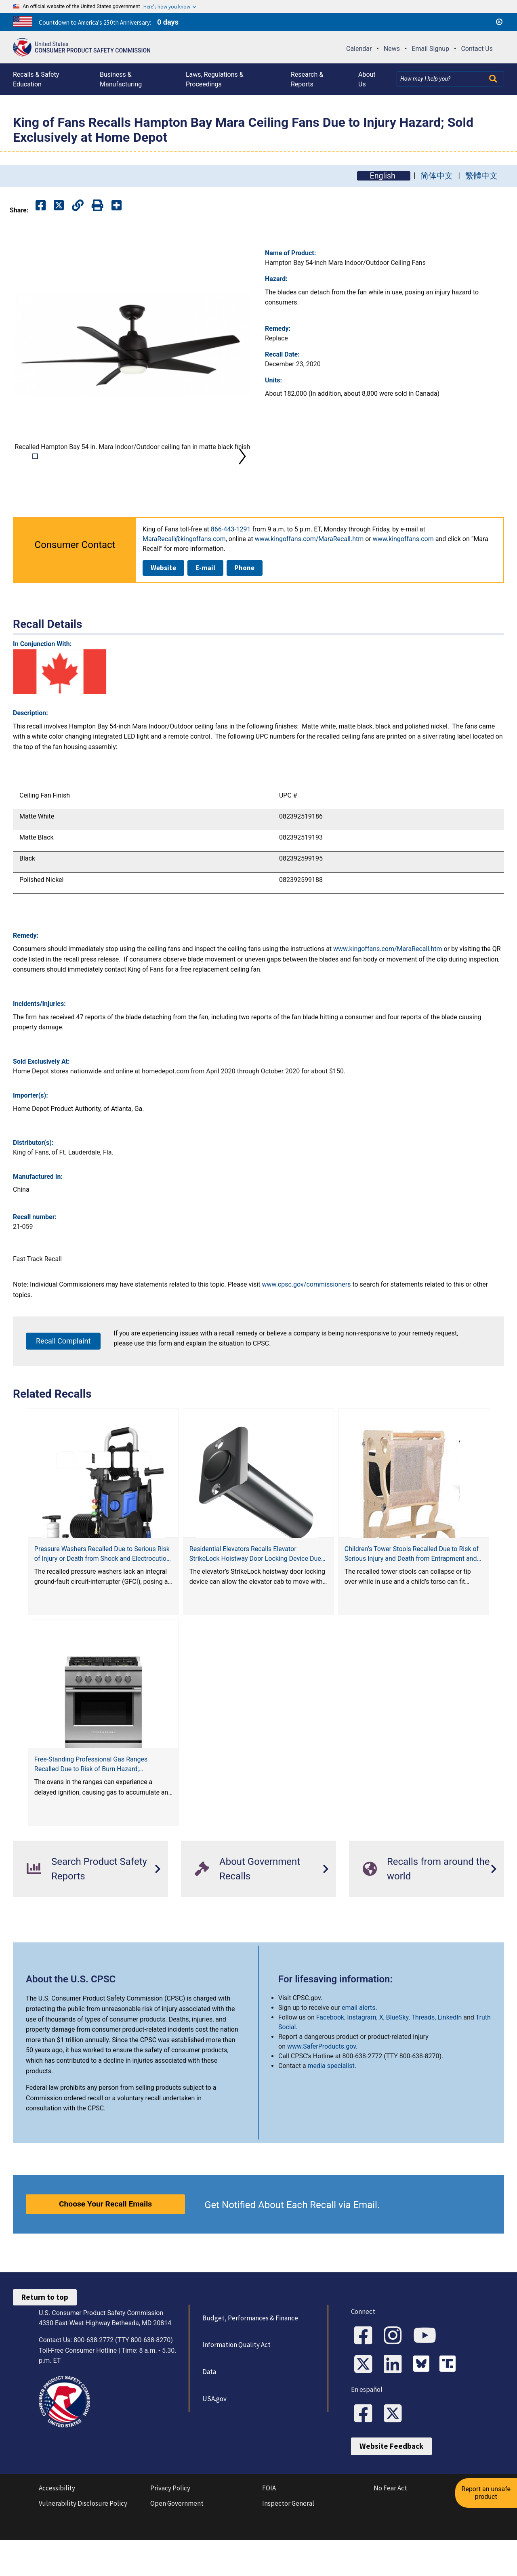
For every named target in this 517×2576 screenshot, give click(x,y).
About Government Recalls (247, 1910)
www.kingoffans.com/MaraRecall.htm (309, 580)
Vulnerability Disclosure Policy (83, 2544)
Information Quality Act (236, 2385)
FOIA (269, 2529)
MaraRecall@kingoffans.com (184, 580)
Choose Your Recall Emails (105, 2244)
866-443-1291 (231, 570)
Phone (244, 608)
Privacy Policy (170, 2529)
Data (209, 2412)
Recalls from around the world (426, 1910)
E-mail (205, 608)
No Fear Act (390, 2529)
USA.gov (214, 2439)
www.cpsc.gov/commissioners (306, 1325)
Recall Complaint (63, 1381)
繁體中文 (481, 176)
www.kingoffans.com (403, 580)
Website (163, 608)
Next (242, 476)
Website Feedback (391, 2487)
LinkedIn (449, 2058)
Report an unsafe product (486, 2489)
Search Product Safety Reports (87, 1910)
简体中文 (436, 176)
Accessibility (57, 2529)
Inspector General (288, 2544)
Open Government (177, 2544)
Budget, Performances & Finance (250, 2358)
